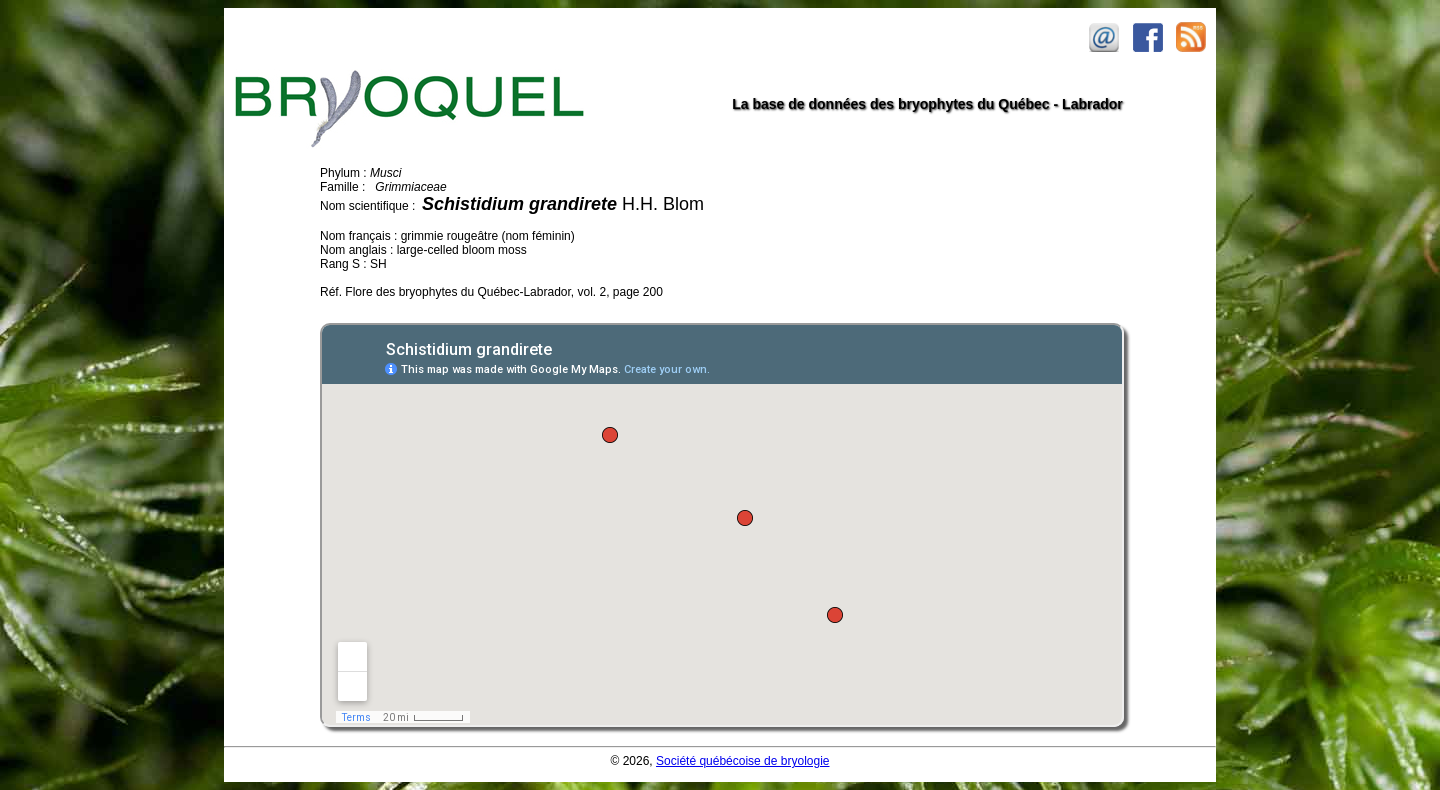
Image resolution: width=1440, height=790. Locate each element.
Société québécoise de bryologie (742, 761)
